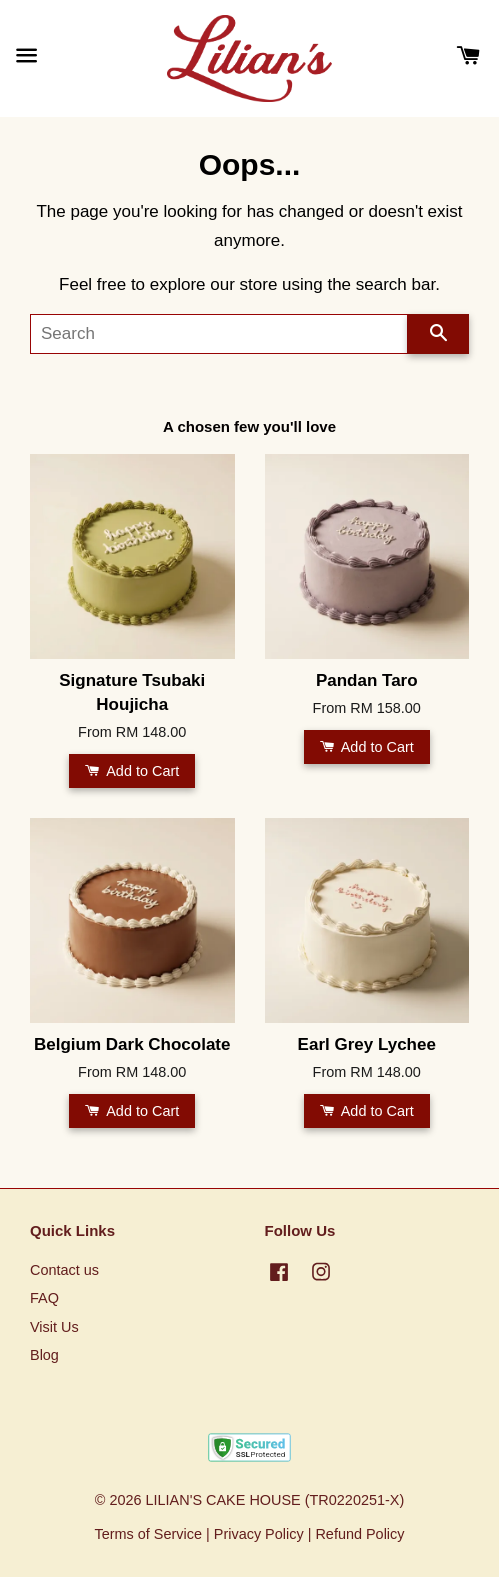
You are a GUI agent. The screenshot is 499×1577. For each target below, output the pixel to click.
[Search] (219, 334)
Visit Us (54, 1327)
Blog (44, 1355)
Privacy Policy (259, 1534)
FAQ (44, 1298)
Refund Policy (359, 1534)
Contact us (64, 1270)
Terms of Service (148, 1534)
